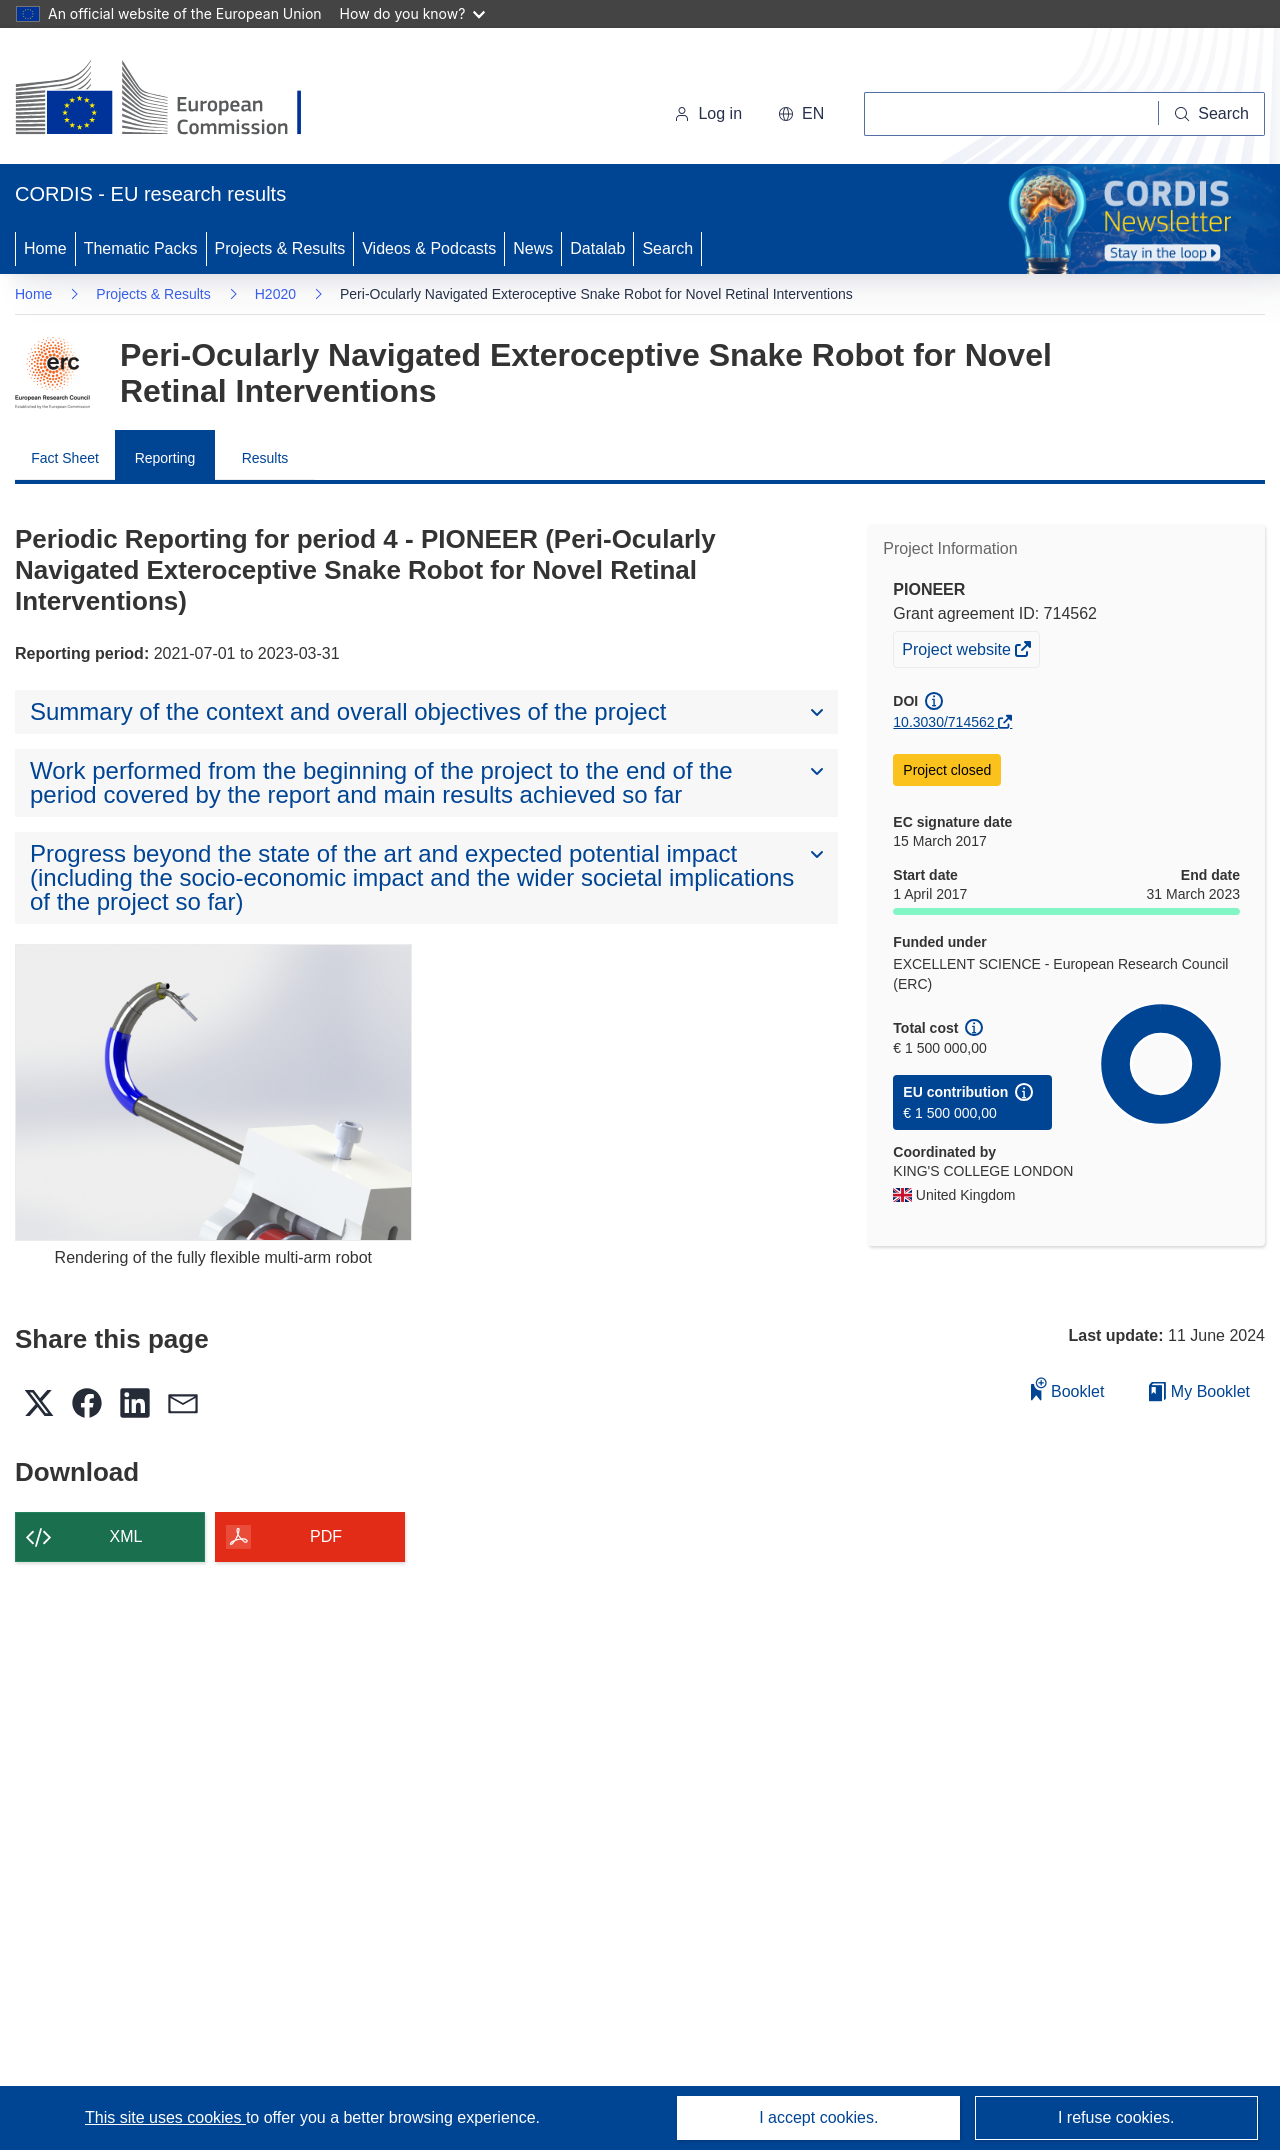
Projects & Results (280, 248)
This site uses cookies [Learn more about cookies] (165, 2117)
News (533, 248)
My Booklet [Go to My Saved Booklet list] (1199, 1391)
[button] (801, 114)
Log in (708, 113)
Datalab (597, 248)
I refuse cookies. (1116, 2117)
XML (126, 1536)
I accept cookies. (818, 2117)
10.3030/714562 (943, 722)
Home (45, 248)
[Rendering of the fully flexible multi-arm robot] (213, 1092)
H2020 (275, 294)
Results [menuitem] (265, 458)
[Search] (1212, 114)
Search (667, 248)
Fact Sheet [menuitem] (65, 458)
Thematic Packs (141, 248)
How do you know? (413, 13)
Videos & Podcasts (429, 248)
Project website (958, 652)
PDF (326, 1536)
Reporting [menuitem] (165, 458)
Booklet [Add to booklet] (1068, 1388)
